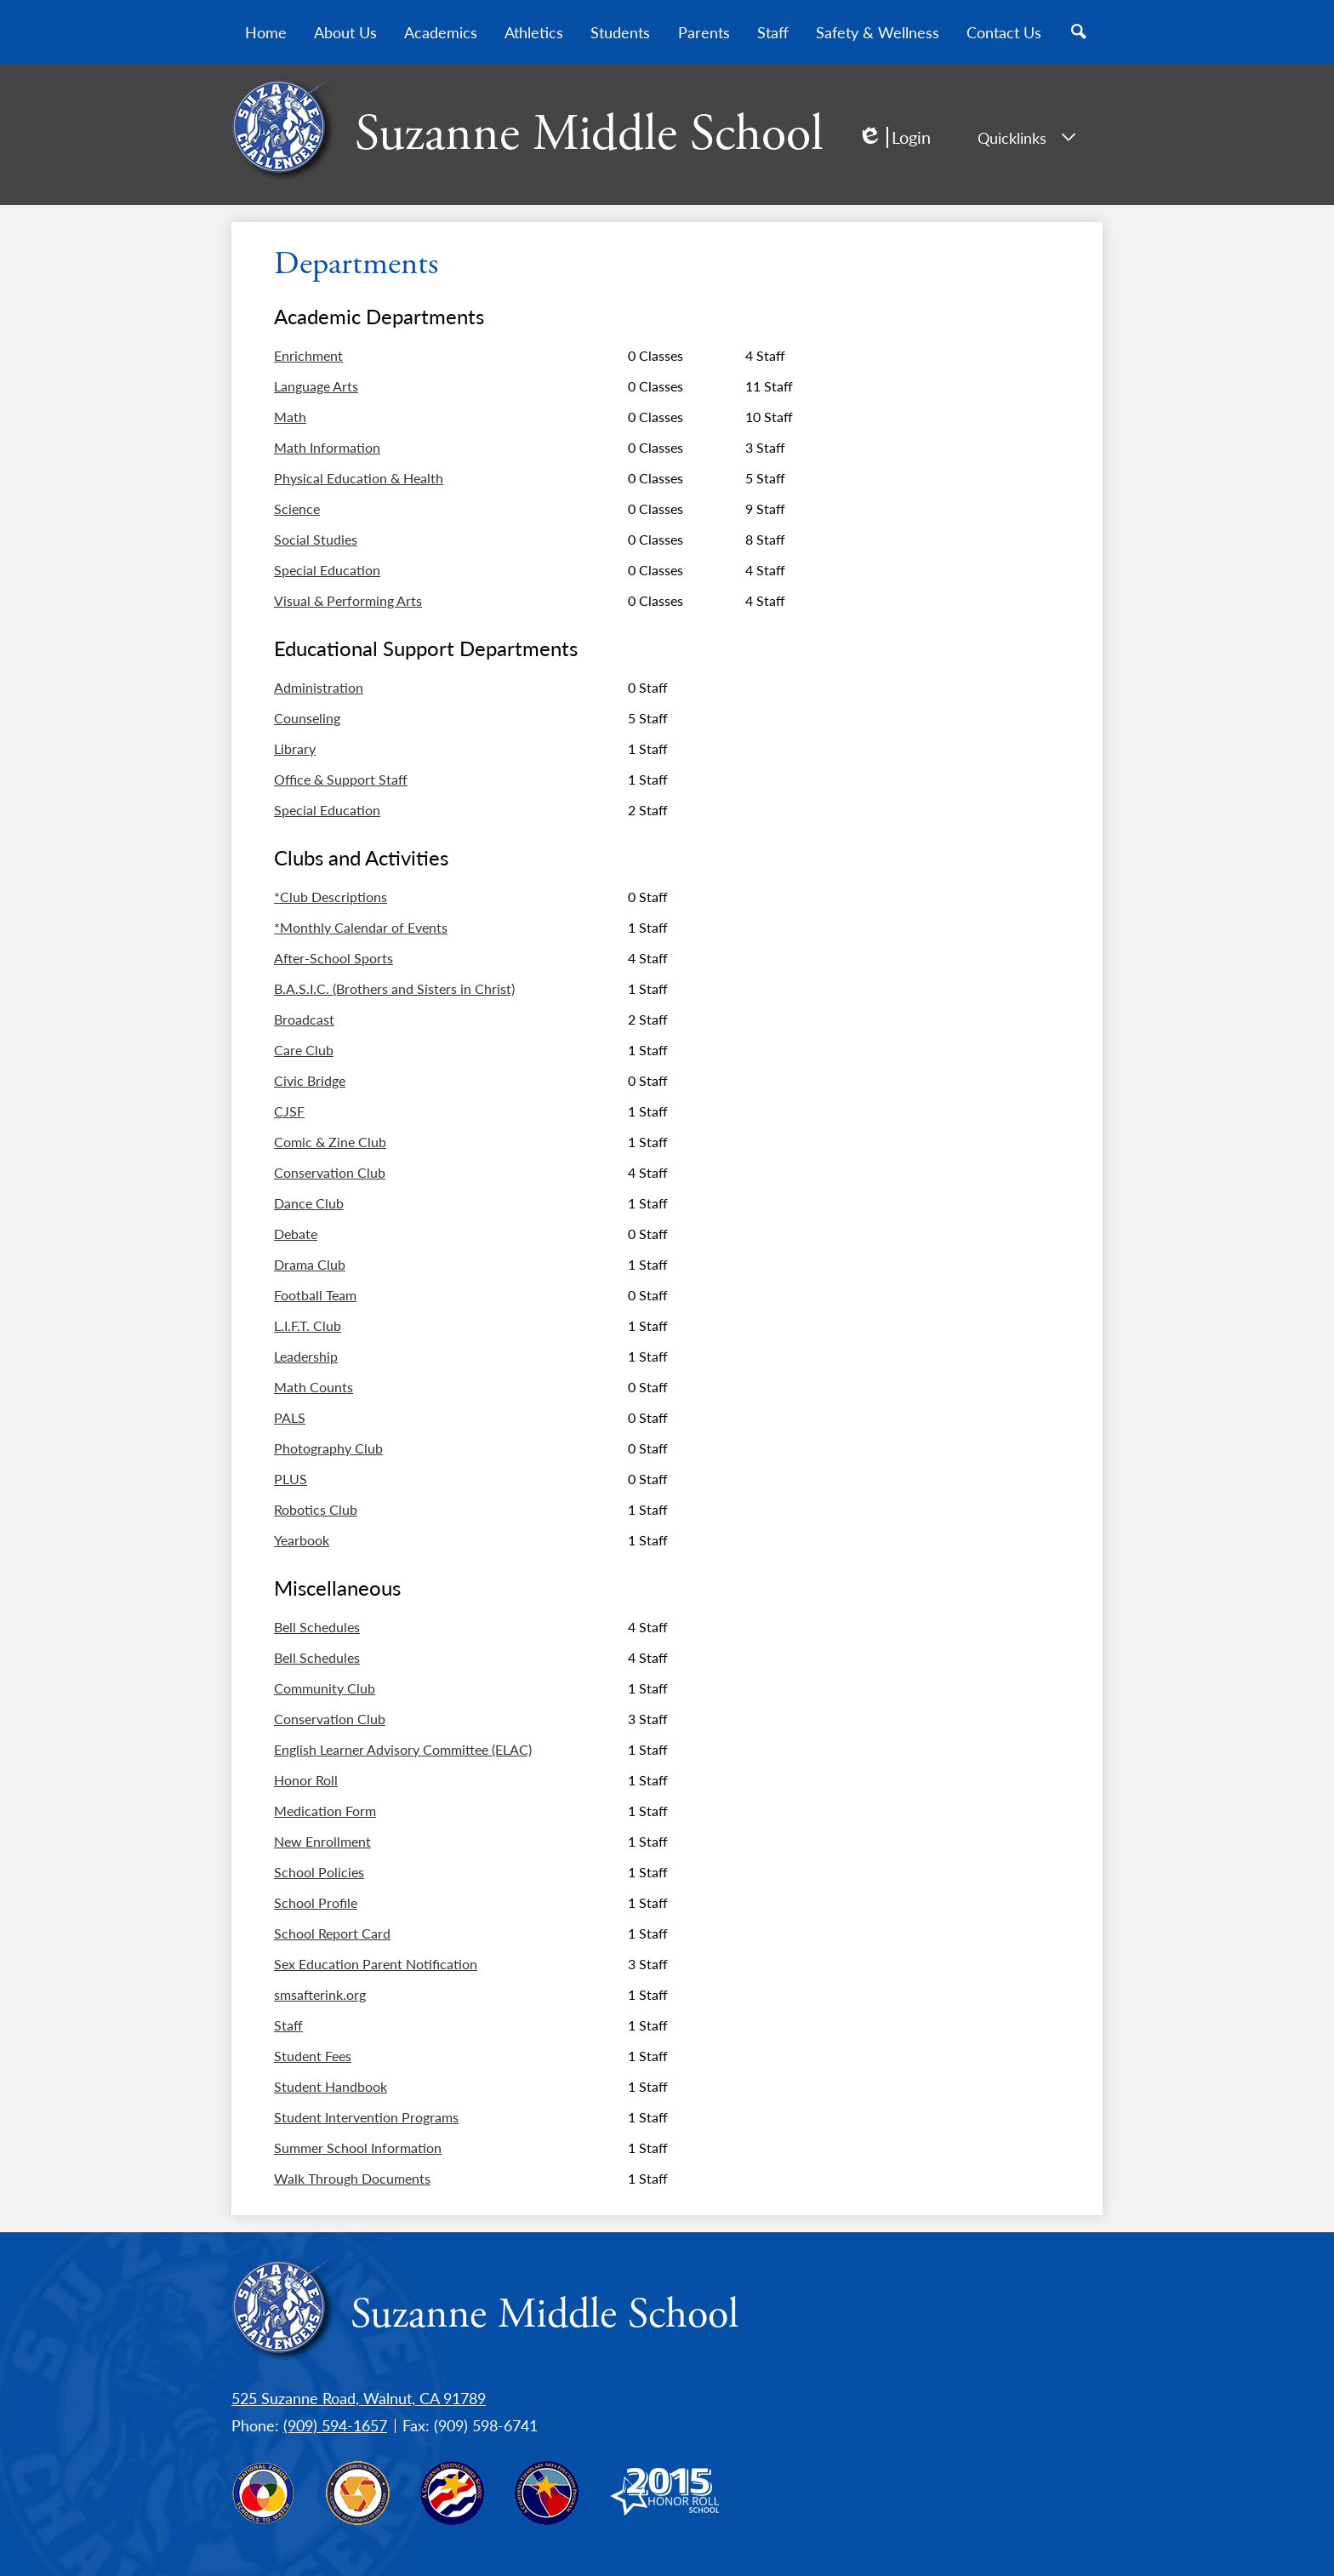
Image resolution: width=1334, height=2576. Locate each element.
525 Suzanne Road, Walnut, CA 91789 (358, 2397)
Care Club (304, 1050)
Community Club (324, 1688)
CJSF (289, 1111)
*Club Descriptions (330, 896)
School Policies (319, 1872)
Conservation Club (329, 1172)
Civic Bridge (309, 1080)
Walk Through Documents (352, 2178)
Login (894, 137)
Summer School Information (358, 2147)
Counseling (307, 718)
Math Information (327, 447)
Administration (318, 687)
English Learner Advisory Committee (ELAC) (403, 1749)
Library (295, 748)
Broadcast (304, 1019)
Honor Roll (306, 1780)
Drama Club (309, 1264)
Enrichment (308, 355)
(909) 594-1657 (335, 2425)
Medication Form (325, 1810)
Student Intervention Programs (366, 2117)
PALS (289, 1417)
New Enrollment (322, 1841)
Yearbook (301, 1540)
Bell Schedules (317, 1627)
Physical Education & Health (358, 478)
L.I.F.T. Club (307, 1325)
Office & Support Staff (341, 779)
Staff (288, 2025)
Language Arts (316, 386)
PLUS (290, 1479)
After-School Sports (333, 958)
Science (297, 508)
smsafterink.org (320, 1994)
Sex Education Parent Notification (375, 1964)
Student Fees (312, 2056)
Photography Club (328, 1448)
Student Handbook (330, 2086)
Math (290, 417)
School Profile (315, 1902)
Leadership (306, 1356)
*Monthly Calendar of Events (361, 927)
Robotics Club (315, 1509)
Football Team (315, 1295)
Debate (295, 1233)
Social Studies (315, 539)
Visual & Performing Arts (348, 600)
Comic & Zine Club (330, 1142)
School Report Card (332, 1933)
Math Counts (313, 1387)
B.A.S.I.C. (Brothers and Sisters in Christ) (394, 988)
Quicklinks (1026, 137)
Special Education (327, 570)
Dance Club (309, 1203)
